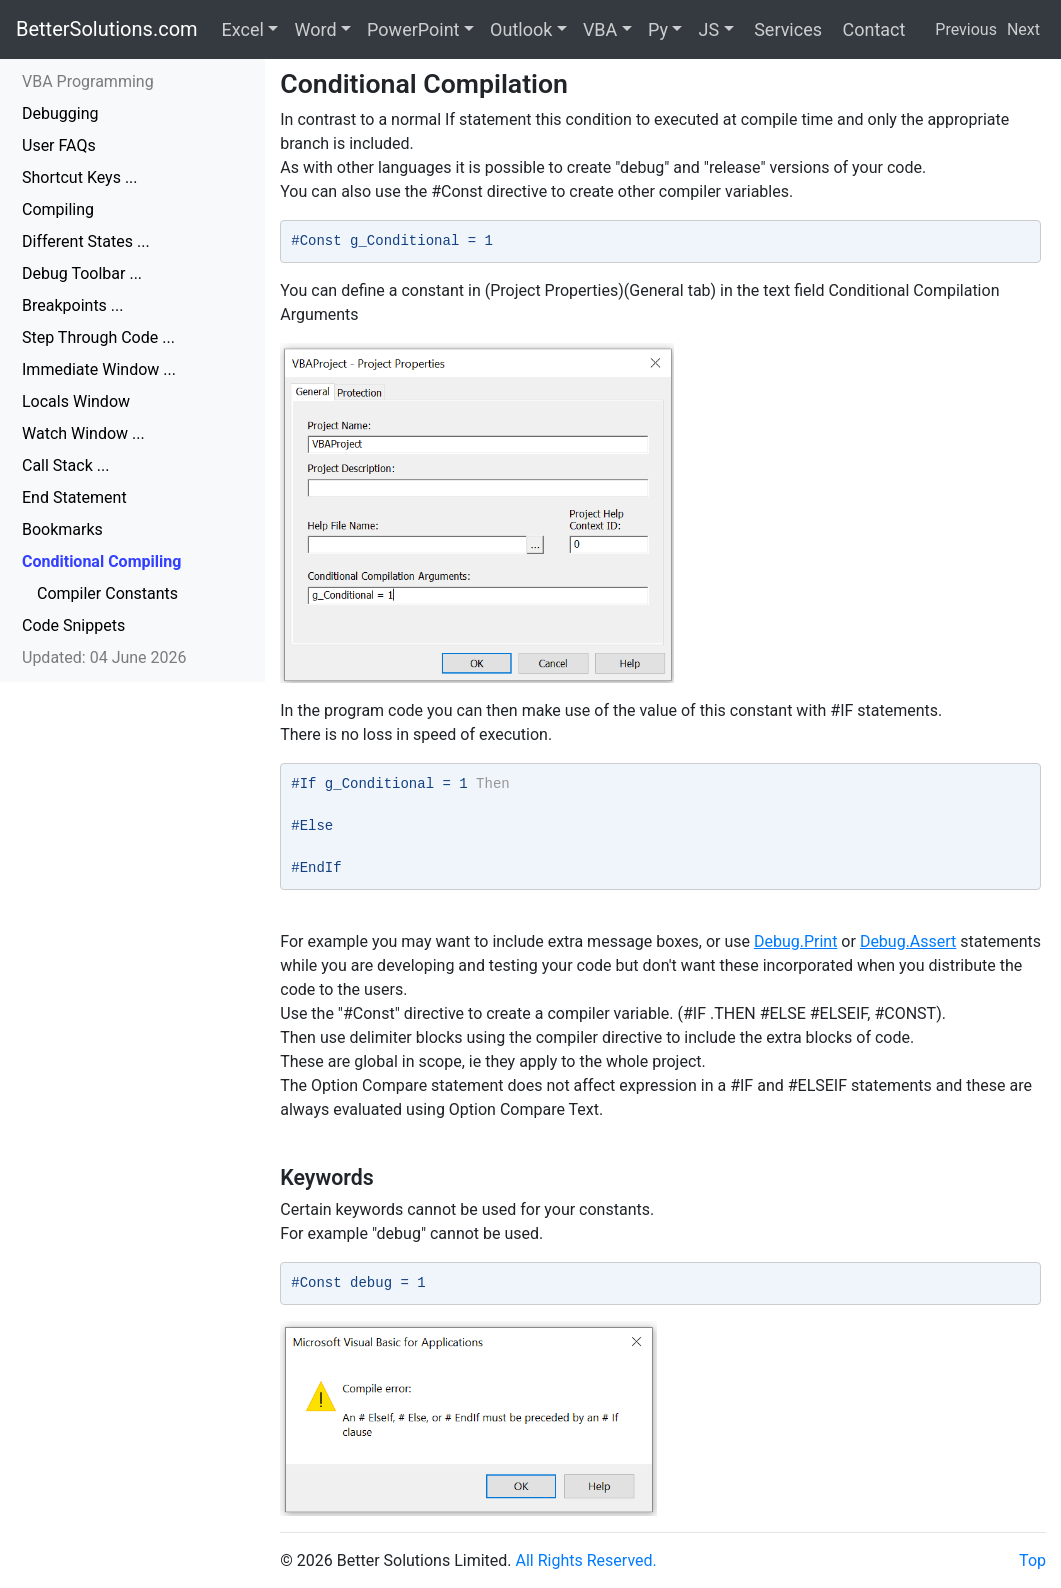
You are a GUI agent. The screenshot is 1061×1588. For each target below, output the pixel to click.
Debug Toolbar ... (82, 273)
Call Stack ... (65, 465)
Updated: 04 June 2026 (104, 657)
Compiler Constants (107, 593)
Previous (966, 29)
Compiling (58, 209)
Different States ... (86, 241)
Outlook (521, 29)
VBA (600, 29)
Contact (871, 29)
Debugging (60, 113)
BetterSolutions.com (107, 29)
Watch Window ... (83, 433)
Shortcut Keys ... (80, 177)
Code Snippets (73, 625)
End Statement (74, 497)
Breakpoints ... (73, 305)
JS (708, 29)
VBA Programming (88, 81)
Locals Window (76, 401)
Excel (243, 29)
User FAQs (59, 145)
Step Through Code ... (98, 337)
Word (315, 29)
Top (1032, 1560)
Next (1023, 29)
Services (786, 29)
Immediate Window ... (99, 369)
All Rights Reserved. (586, 1560)
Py (658, 29)
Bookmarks (62, 529)
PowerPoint (413, 29)
